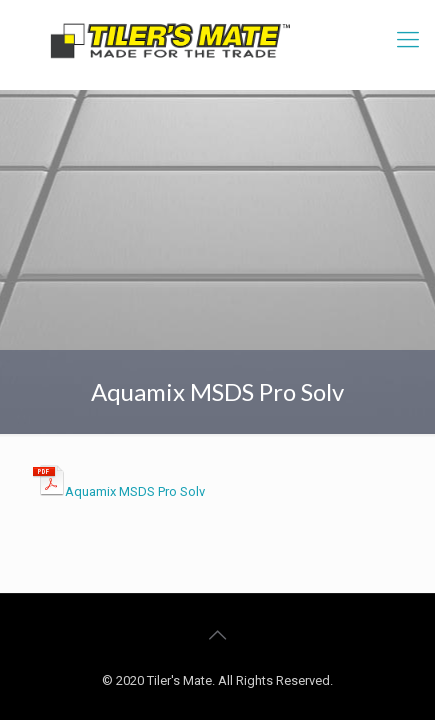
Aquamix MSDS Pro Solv (135, 491)
